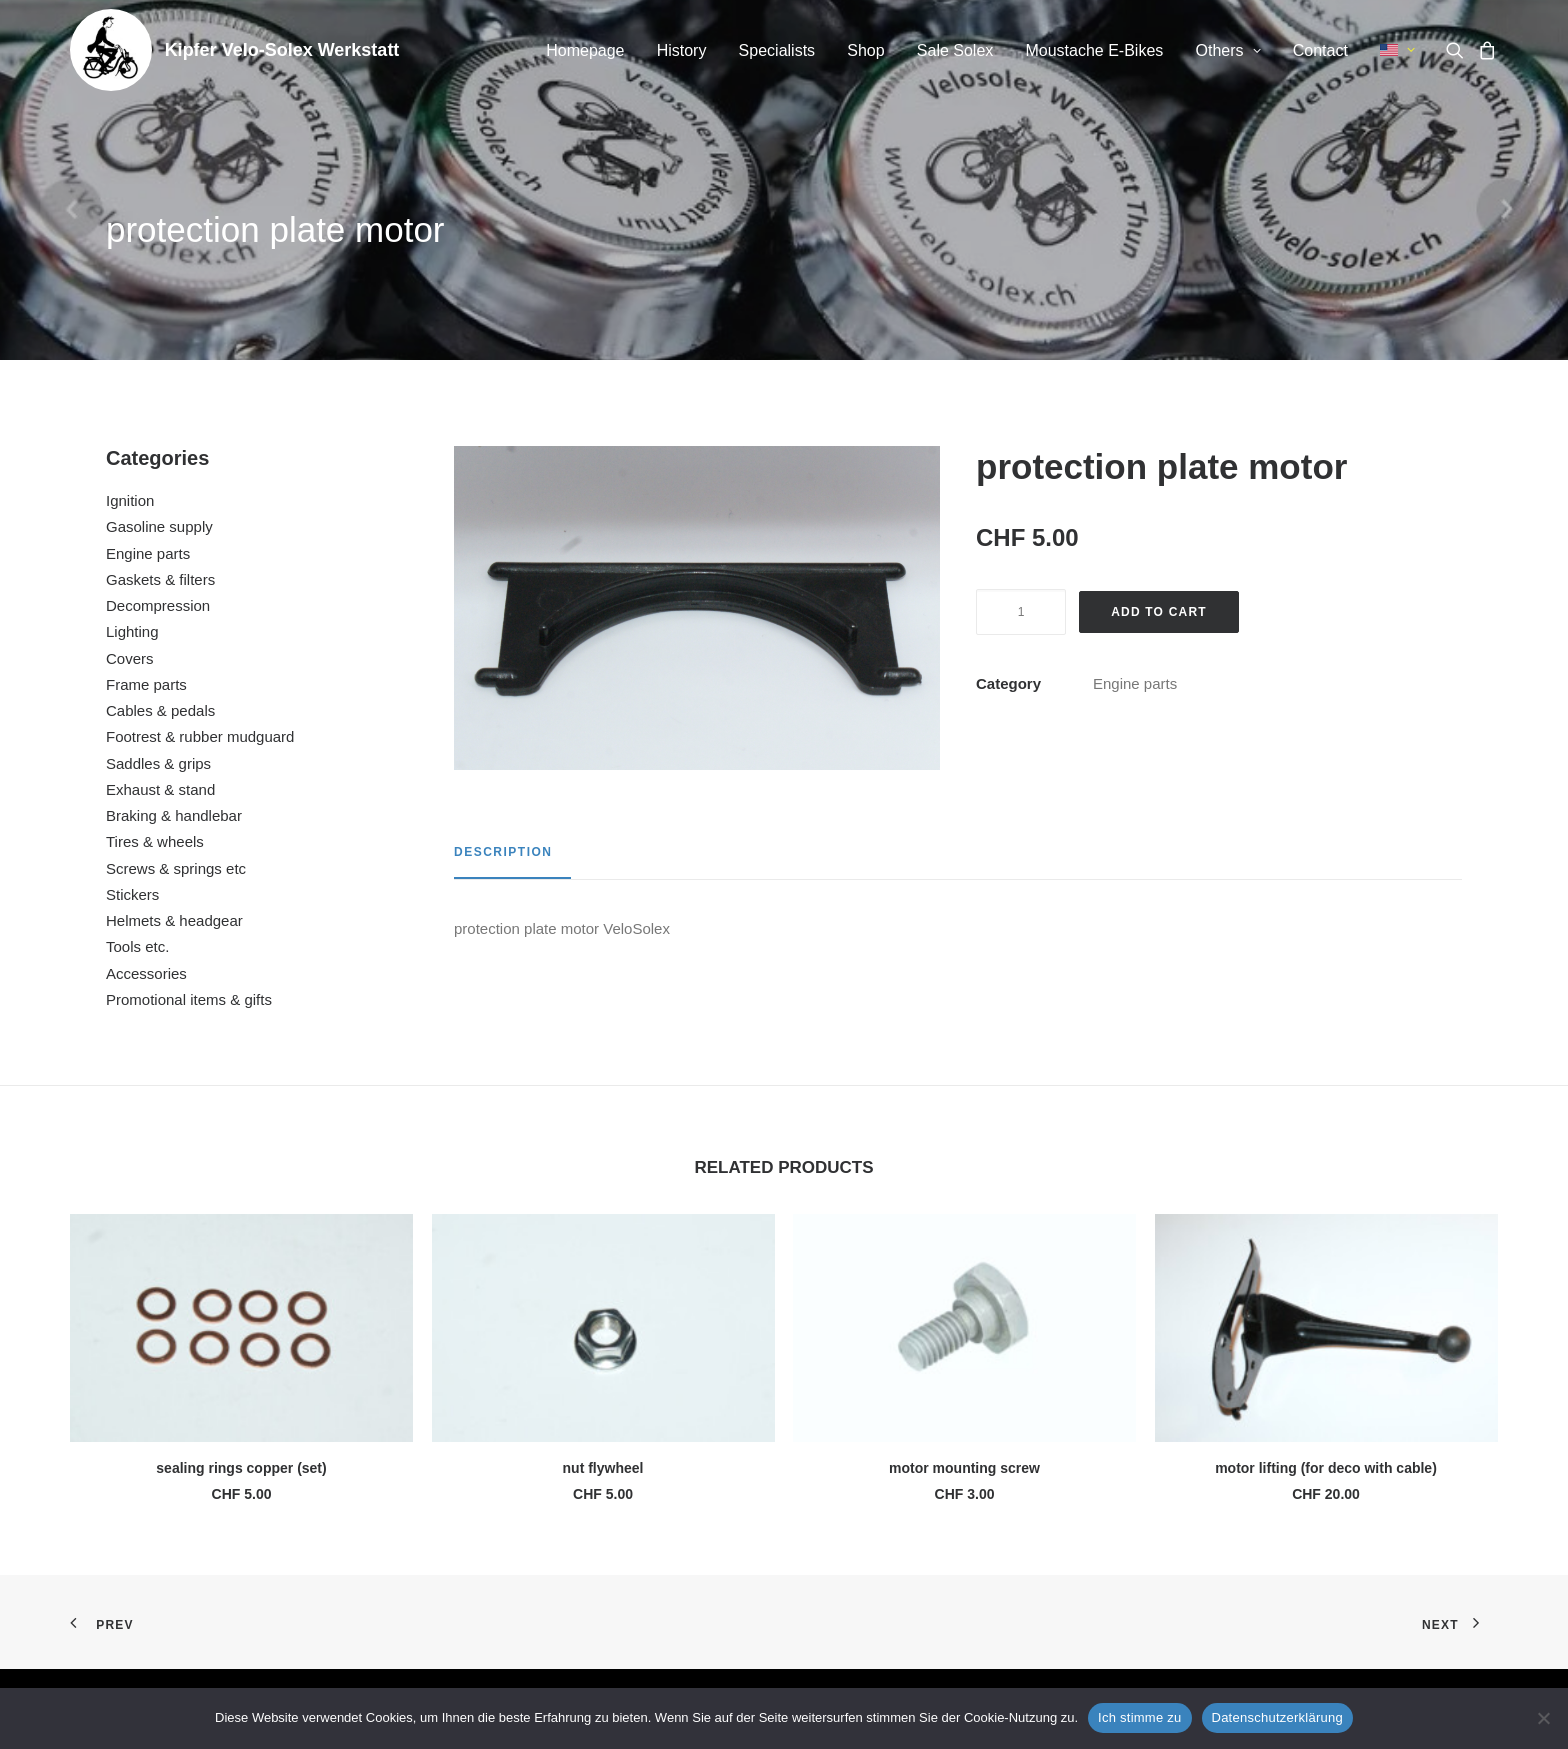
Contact (1320, 50)
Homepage (585, 50)
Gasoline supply (159, 526)
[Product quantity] (1021, 612)
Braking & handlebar (174, 815)
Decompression (158, 605)
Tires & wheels (155, 841)
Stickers (132, 894)
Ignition (130, 500)
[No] (1543, 1718)
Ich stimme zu (1139, 1717)
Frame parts (146, 684)
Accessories (146, 973)
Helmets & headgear (174, 920)
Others (1228, 50)
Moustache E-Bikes (1094, 50)
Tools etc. (137, 946)
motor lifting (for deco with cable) (1326, 1468)
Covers (130, 658)
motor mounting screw (964, 1468)
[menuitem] (585, 51)
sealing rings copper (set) (241, 1468)
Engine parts (148, 553)
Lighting (132, 631)
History (682, 50)
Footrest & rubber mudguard (200, 736)
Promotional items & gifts (189, 999)
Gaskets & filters (160, 579)
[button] (1458, 50)
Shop (865, 50)
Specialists (777, 50)
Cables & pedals (160, 710)
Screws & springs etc (176, 868)
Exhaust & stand (160, 789)
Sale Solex (955, 50)
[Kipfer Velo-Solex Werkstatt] (111, 50)
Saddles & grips (158, 763)
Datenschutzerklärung (1277, 1717)
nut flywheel (603, 1468)
